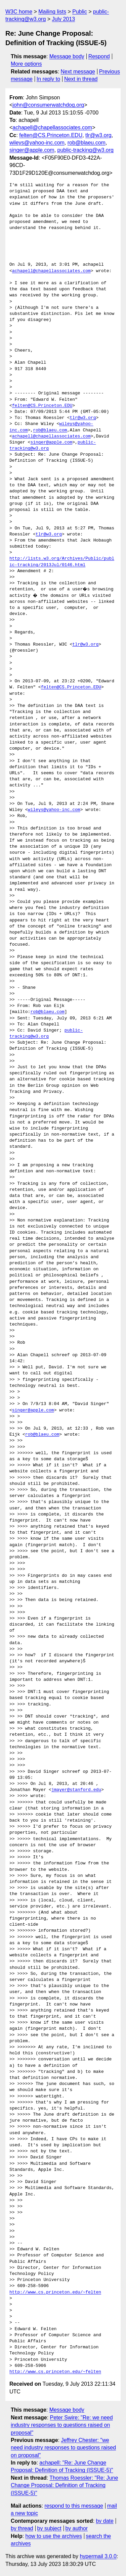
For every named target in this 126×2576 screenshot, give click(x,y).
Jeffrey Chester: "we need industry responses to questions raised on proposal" (63, 2447)
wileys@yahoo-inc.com (37, 142)
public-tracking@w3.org (85, 150)
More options (26, 64)
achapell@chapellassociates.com (52, 127)
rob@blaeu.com (87, 142)
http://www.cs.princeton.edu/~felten (55, 2292)
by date (104, 2521)
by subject (49, 2528)
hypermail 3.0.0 (98, 2556)
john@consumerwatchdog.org (48, 105)
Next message (78, 71)
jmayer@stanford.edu (76, 1790)
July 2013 (63, 19)
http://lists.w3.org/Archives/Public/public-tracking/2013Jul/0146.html (61, 562)
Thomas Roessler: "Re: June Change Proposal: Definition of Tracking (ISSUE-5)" (64, 2485)
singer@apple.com (31, 150)
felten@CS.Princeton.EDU (50, 135)
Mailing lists (52, 11)
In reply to (48, 79)
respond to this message (73, 2506)
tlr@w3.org (98, 135)
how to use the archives (54, 2536)
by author (76, 2528)
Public (79, 11)
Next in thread (81, 79)
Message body (66, 56)
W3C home (18, 11)
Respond (99, 56)
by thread (22, 2528)
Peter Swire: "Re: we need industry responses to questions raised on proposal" (62, 2425)
